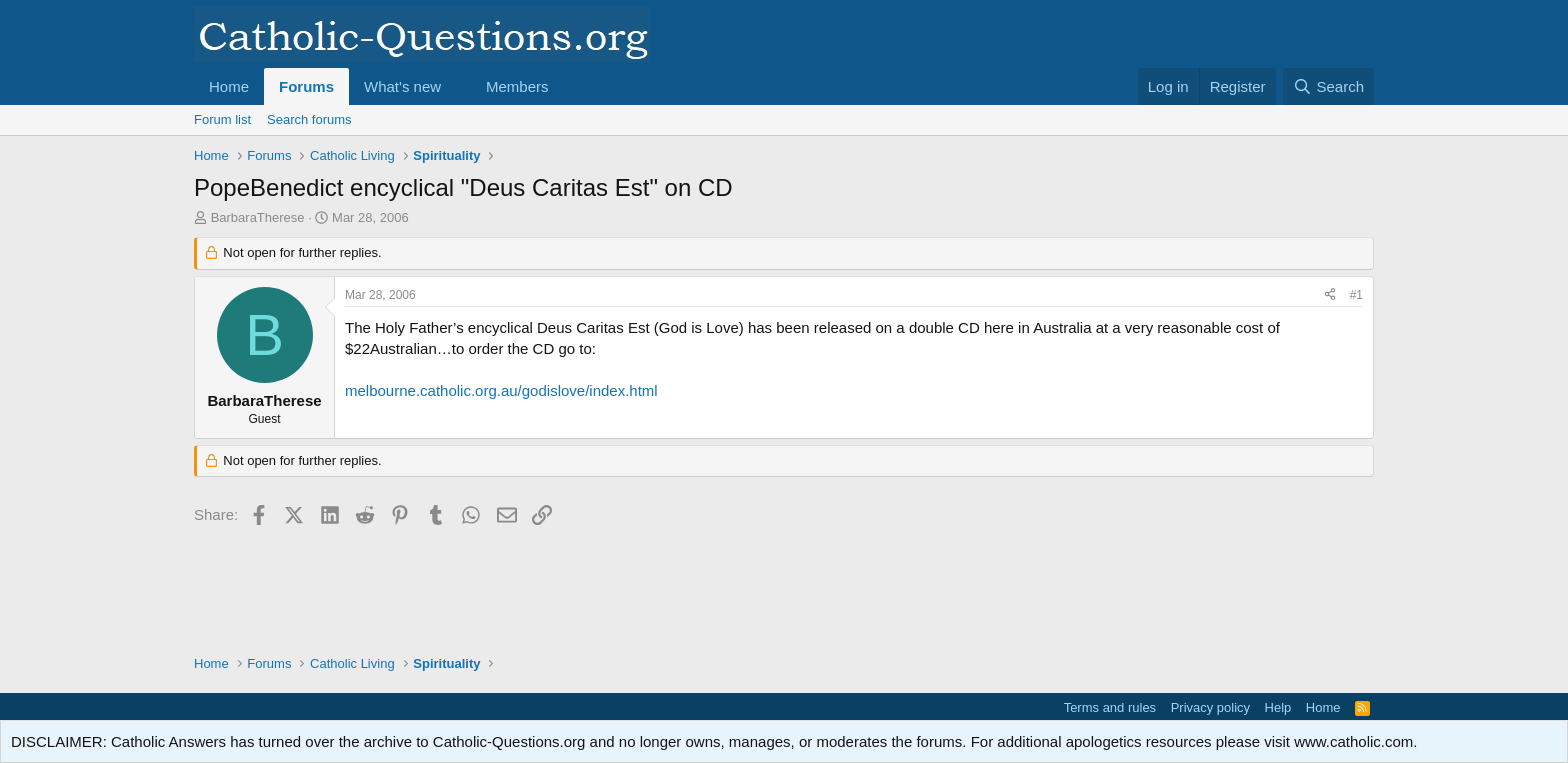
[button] (457, 86)
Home (229, 86)
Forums (306, 86)
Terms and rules (1110, 707)
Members (517, 86)
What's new (402, 86)
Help (1278, 707)
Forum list (222, 119)
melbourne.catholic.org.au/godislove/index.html (501, 390)
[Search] (1328, 86)
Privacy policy (1210, 707)
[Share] (1330, 295)
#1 (1356, 295)
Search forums (309, 119)
